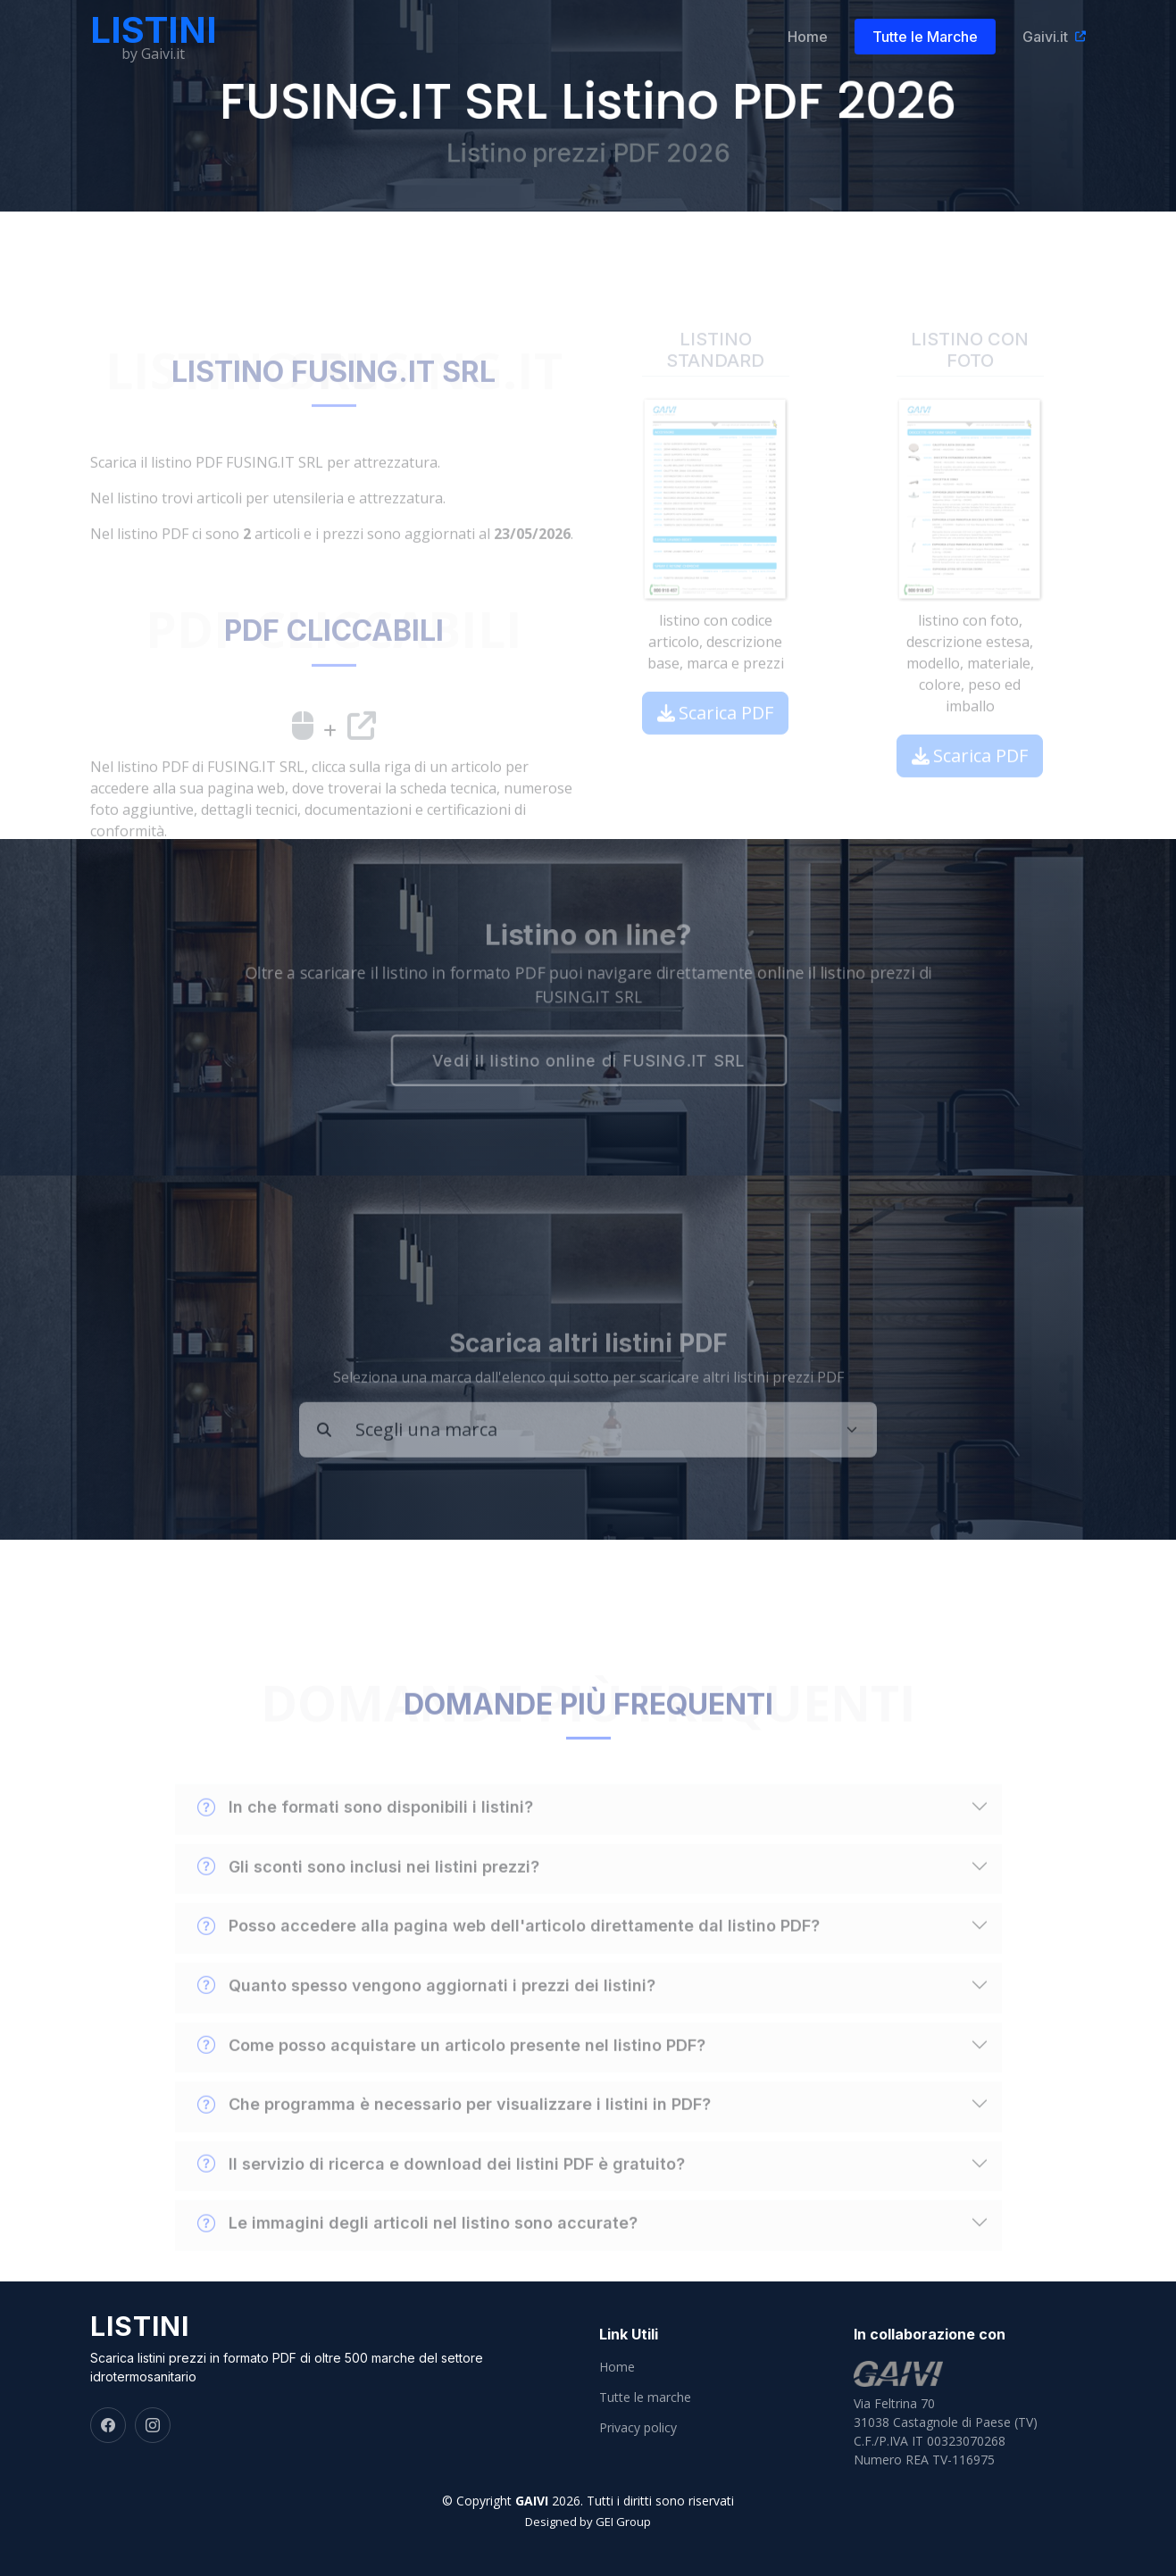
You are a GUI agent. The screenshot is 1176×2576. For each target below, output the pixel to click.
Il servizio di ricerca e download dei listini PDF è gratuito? (441, 2193)
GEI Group (623, 2522)
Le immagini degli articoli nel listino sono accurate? (417, 2253)
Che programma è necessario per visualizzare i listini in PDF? (454, 2134)
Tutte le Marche (927, 37)
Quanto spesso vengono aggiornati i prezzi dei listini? (426, 2015)
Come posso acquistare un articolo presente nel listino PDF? (451, 2074)
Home (808, 37)
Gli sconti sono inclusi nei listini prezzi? (368, 1896)
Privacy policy (638, 2428)
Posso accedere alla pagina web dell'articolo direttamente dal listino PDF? (508, 1955)
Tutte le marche (645, 2397)
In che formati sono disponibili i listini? (365, 1837)
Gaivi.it (1047, 37)
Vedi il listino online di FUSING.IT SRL (588, 1063)
